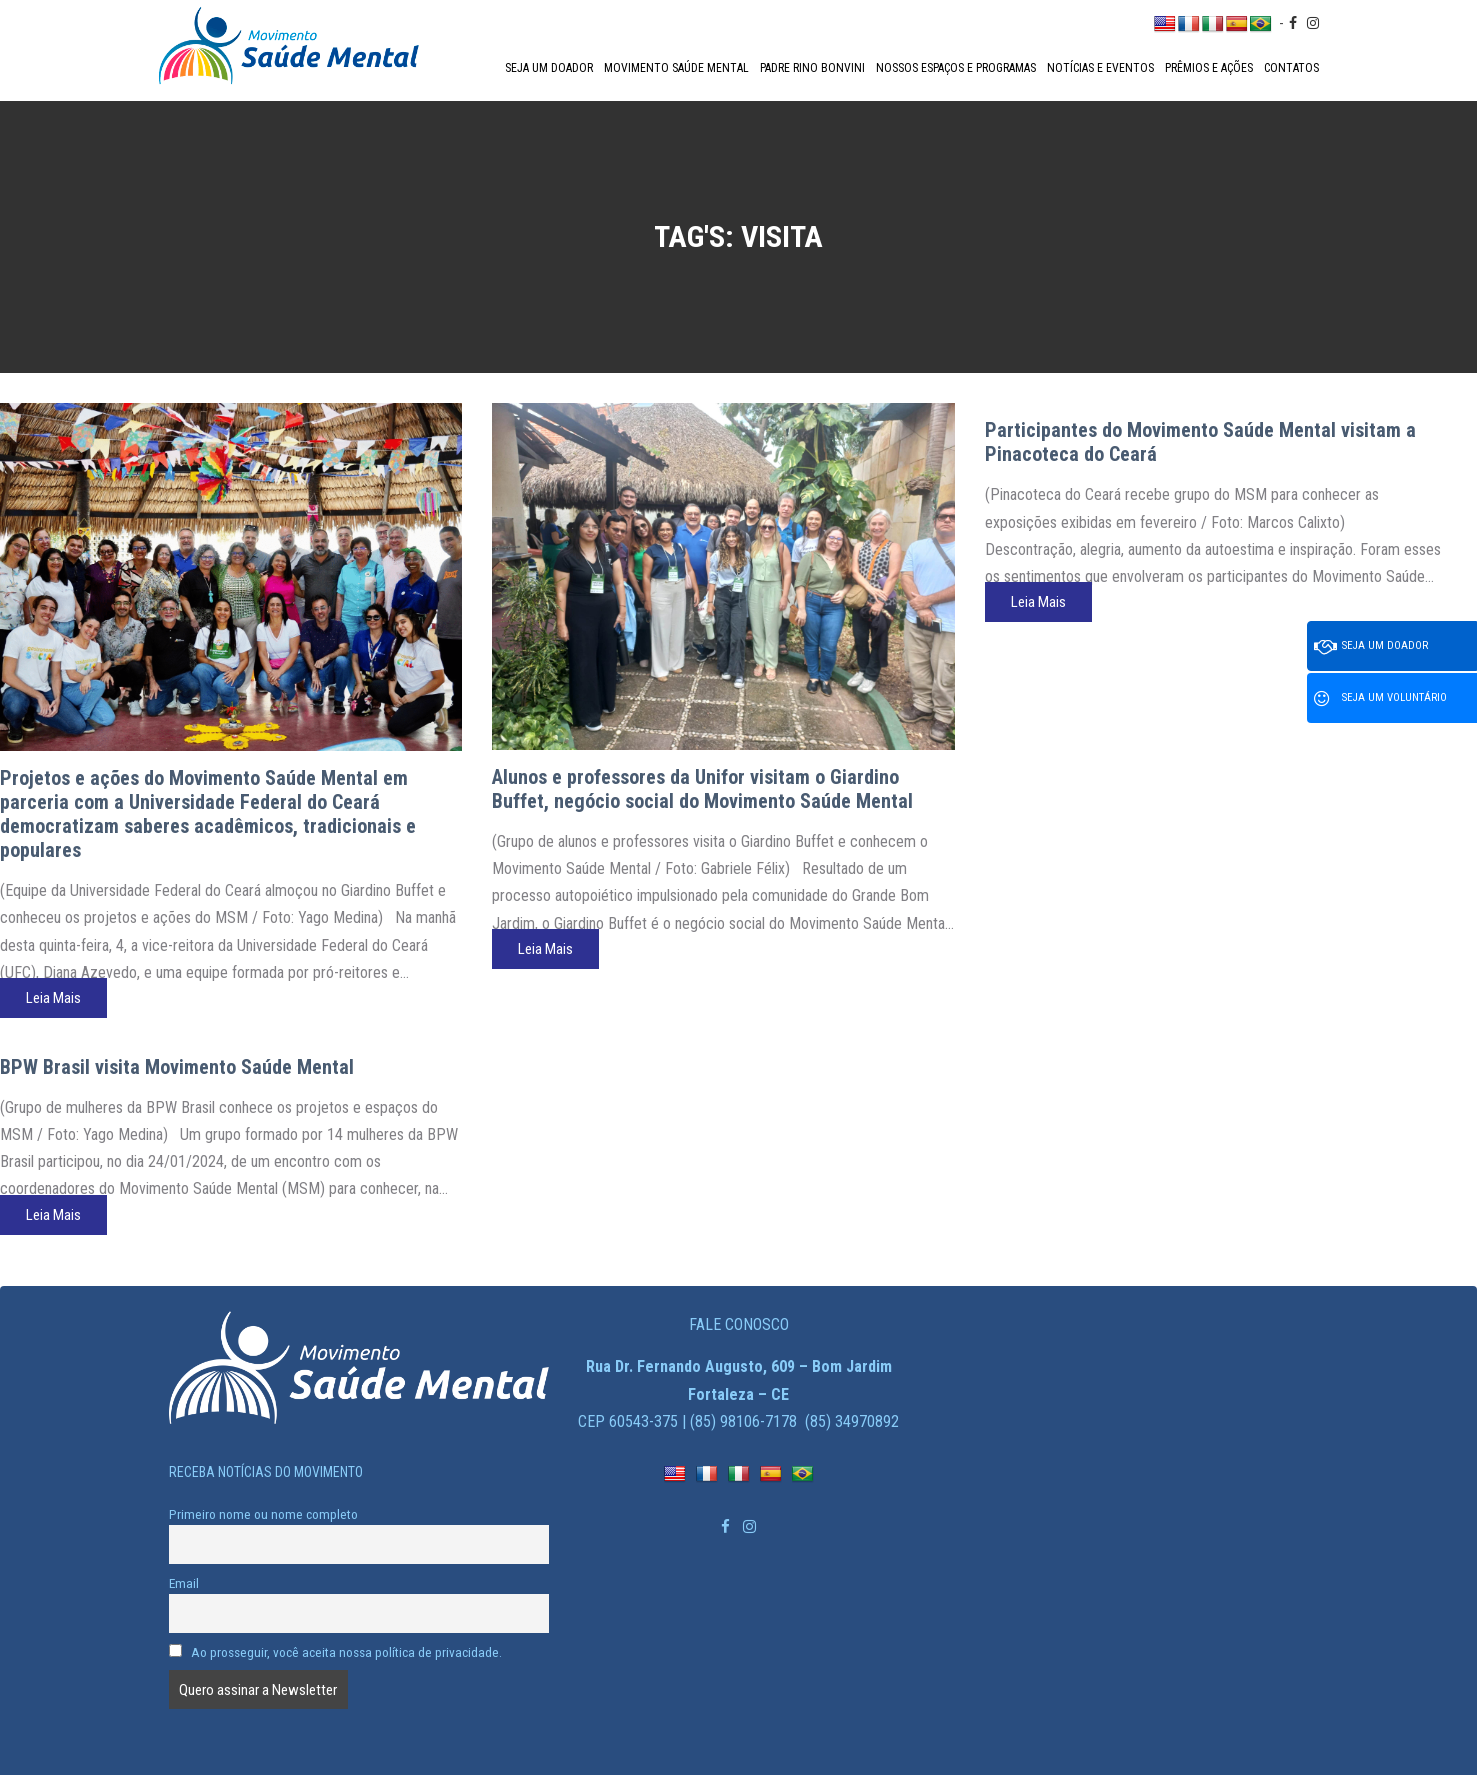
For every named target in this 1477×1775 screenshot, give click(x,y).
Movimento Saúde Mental (676, 68)
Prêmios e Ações (1209, 68)
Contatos (1291, 68)
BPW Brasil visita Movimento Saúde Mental (177, 1067)
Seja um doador (549, 68)
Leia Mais (53, 998)
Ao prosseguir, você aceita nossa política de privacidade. (336, 1652)
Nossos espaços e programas (956, 68)
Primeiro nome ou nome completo (263, 1514)
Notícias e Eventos (1100, 68)
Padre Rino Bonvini (812, 68)
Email (184, 1583)
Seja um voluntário (1380, 699)
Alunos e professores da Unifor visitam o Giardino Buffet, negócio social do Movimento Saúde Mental (702, 789)
